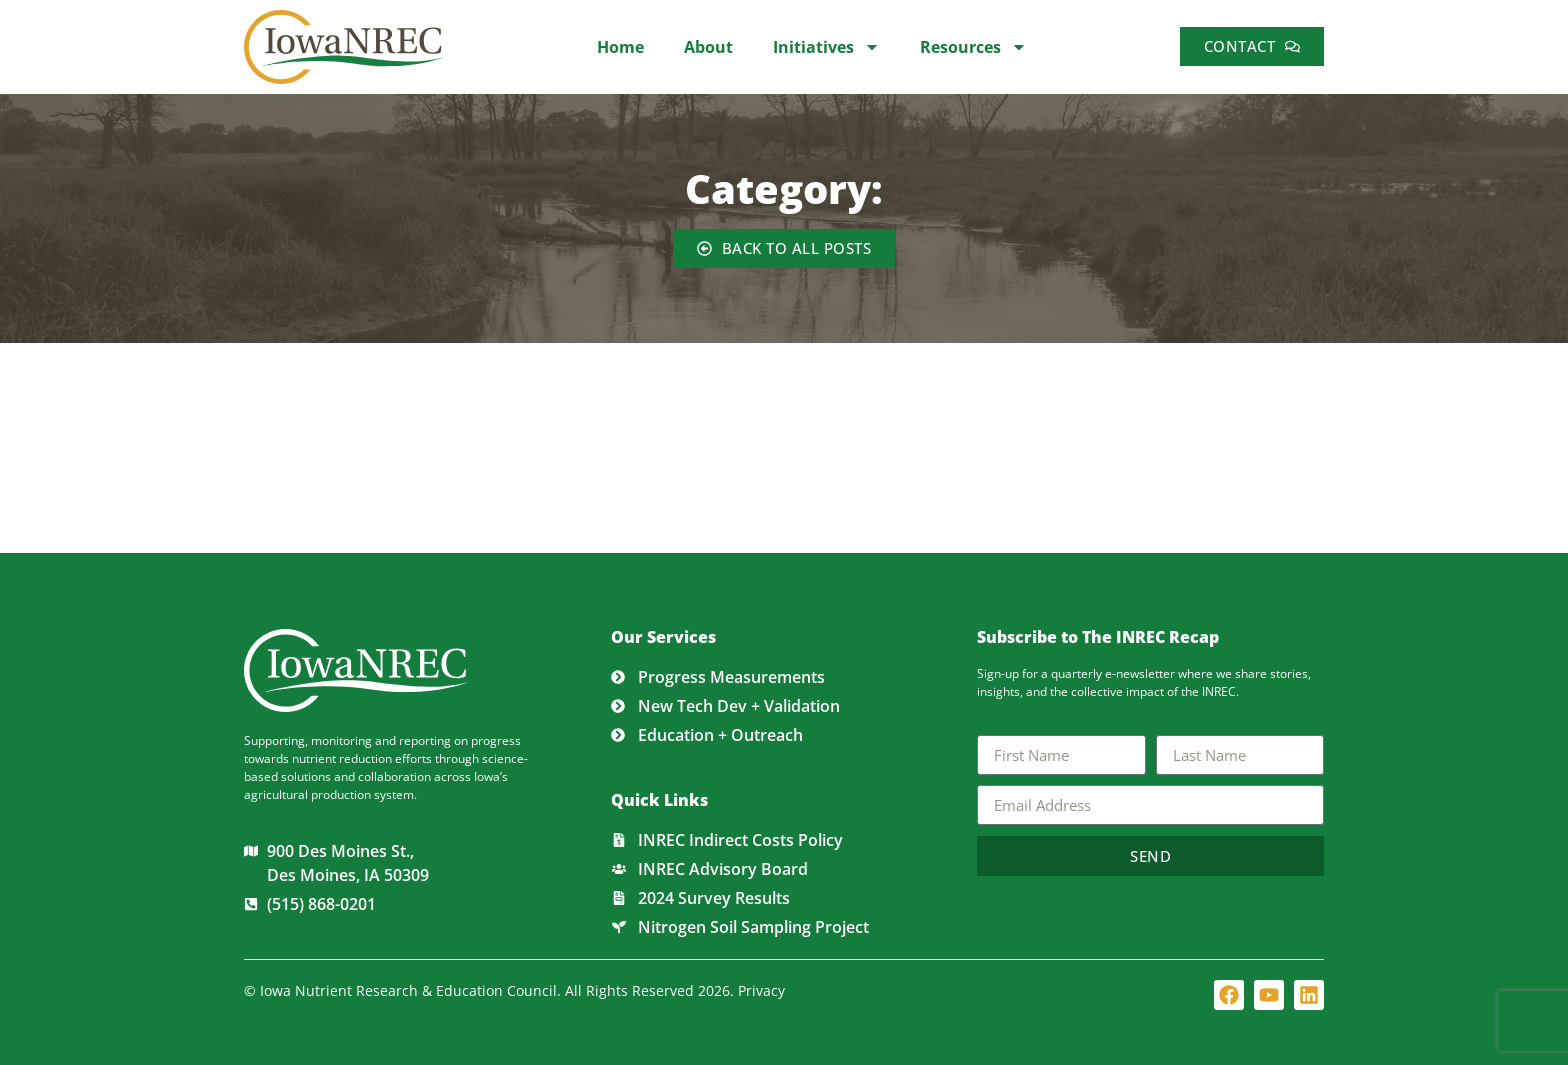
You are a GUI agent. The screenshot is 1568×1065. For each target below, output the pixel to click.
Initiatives (826, 47)
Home (620, 47)
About (708, 47)
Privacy (761, 990)
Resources (973, 47)
